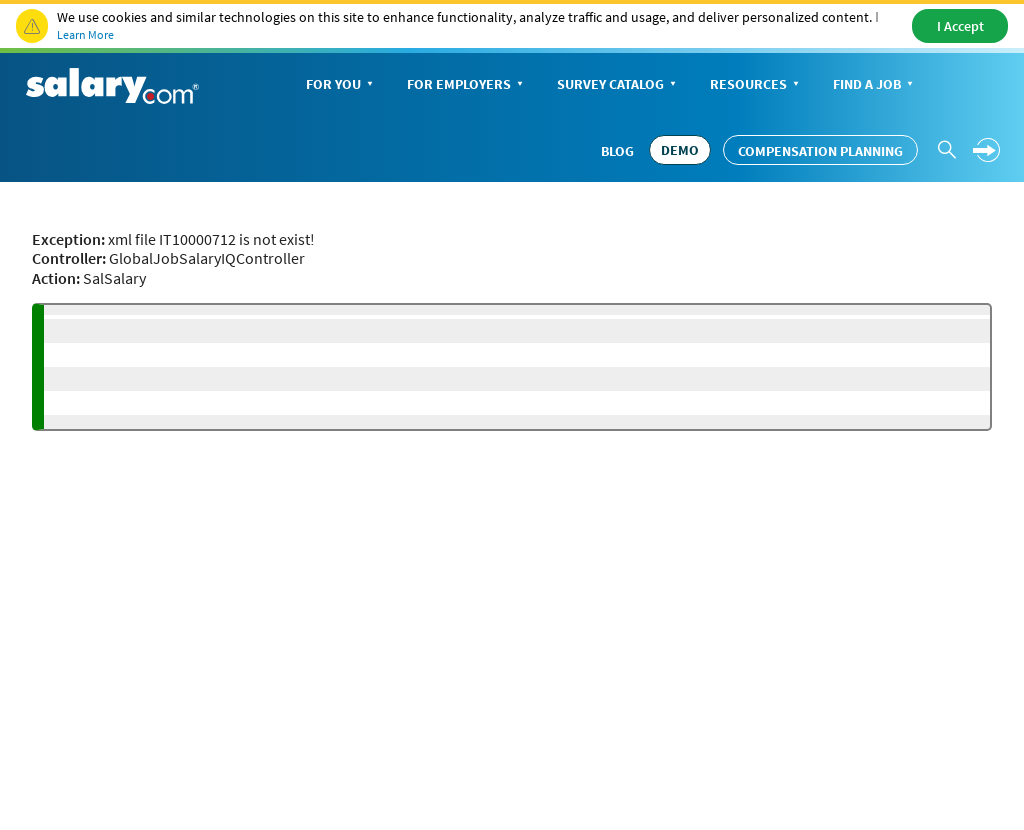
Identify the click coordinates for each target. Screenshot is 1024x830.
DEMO (680, 150)
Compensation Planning (820, 151)
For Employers (467, 85)
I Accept (960, 26)
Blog (617, 151)
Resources (756, 85)
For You (341, 85)
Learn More (85, 34)
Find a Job (875, 85)
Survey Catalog (618, 85)
